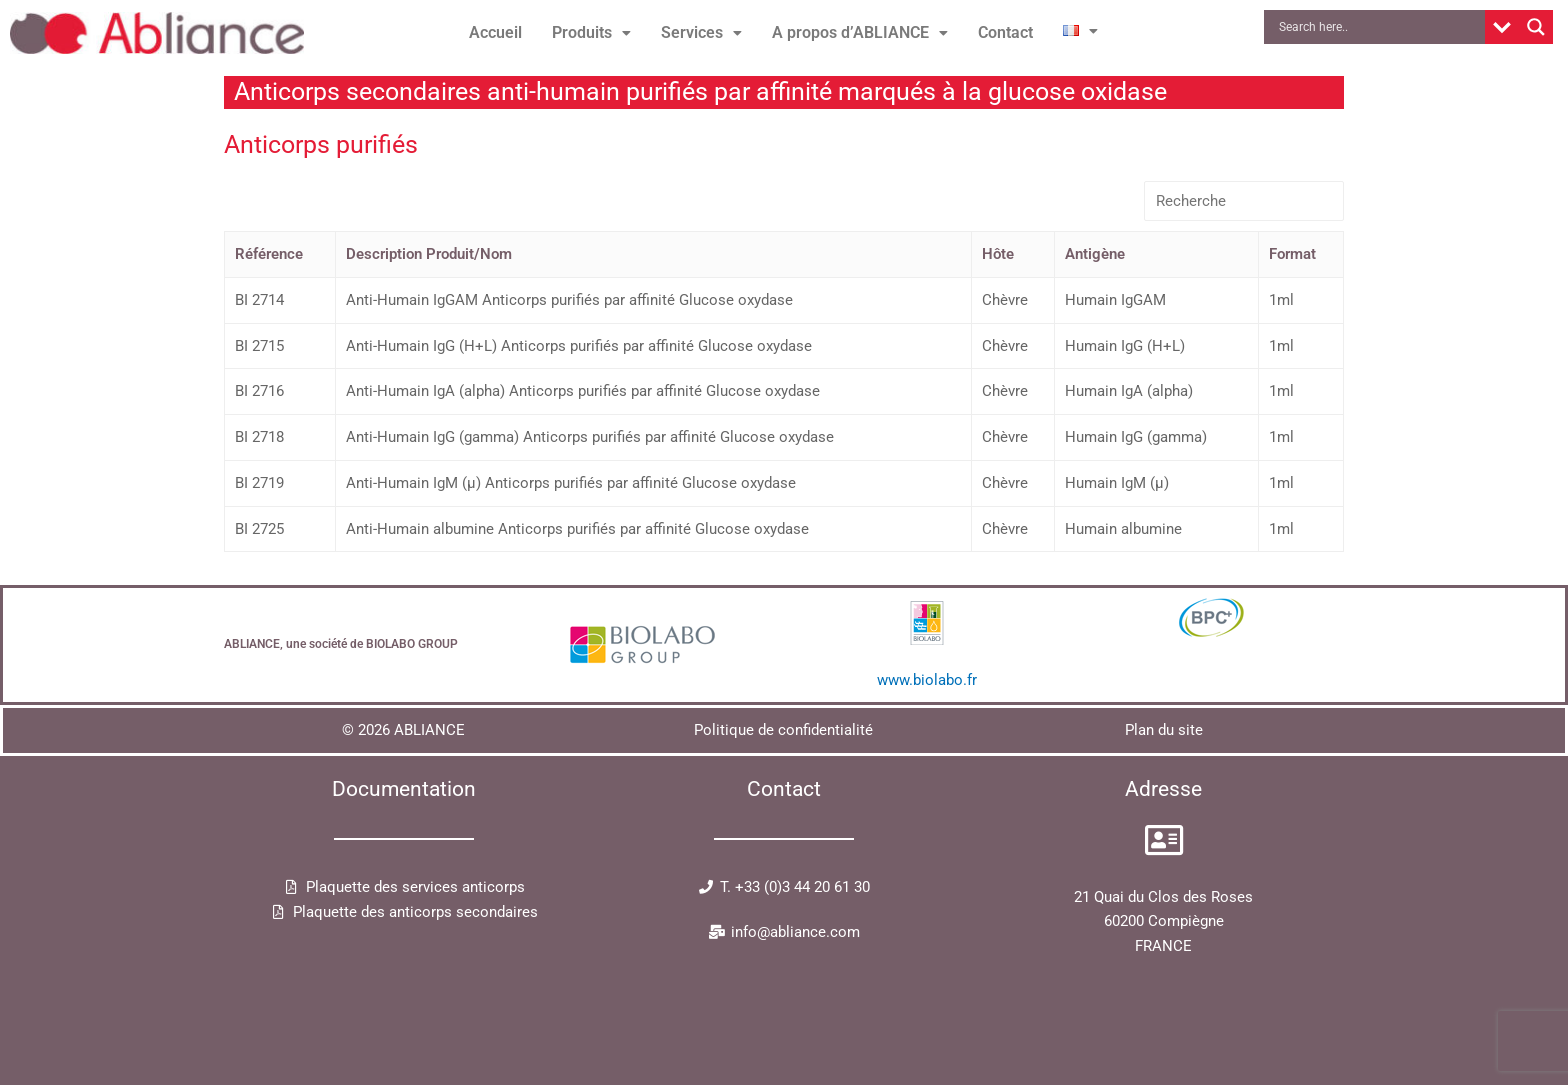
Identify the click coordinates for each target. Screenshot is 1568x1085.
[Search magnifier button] (1536, 27)
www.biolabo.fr (927, 680)
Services (701, 32)
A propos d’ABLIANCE (860, 32)
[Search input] (1379, 27)
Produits (591, 32)
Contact (1005, 32)
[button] (591, 33)
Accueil (495, 32)
